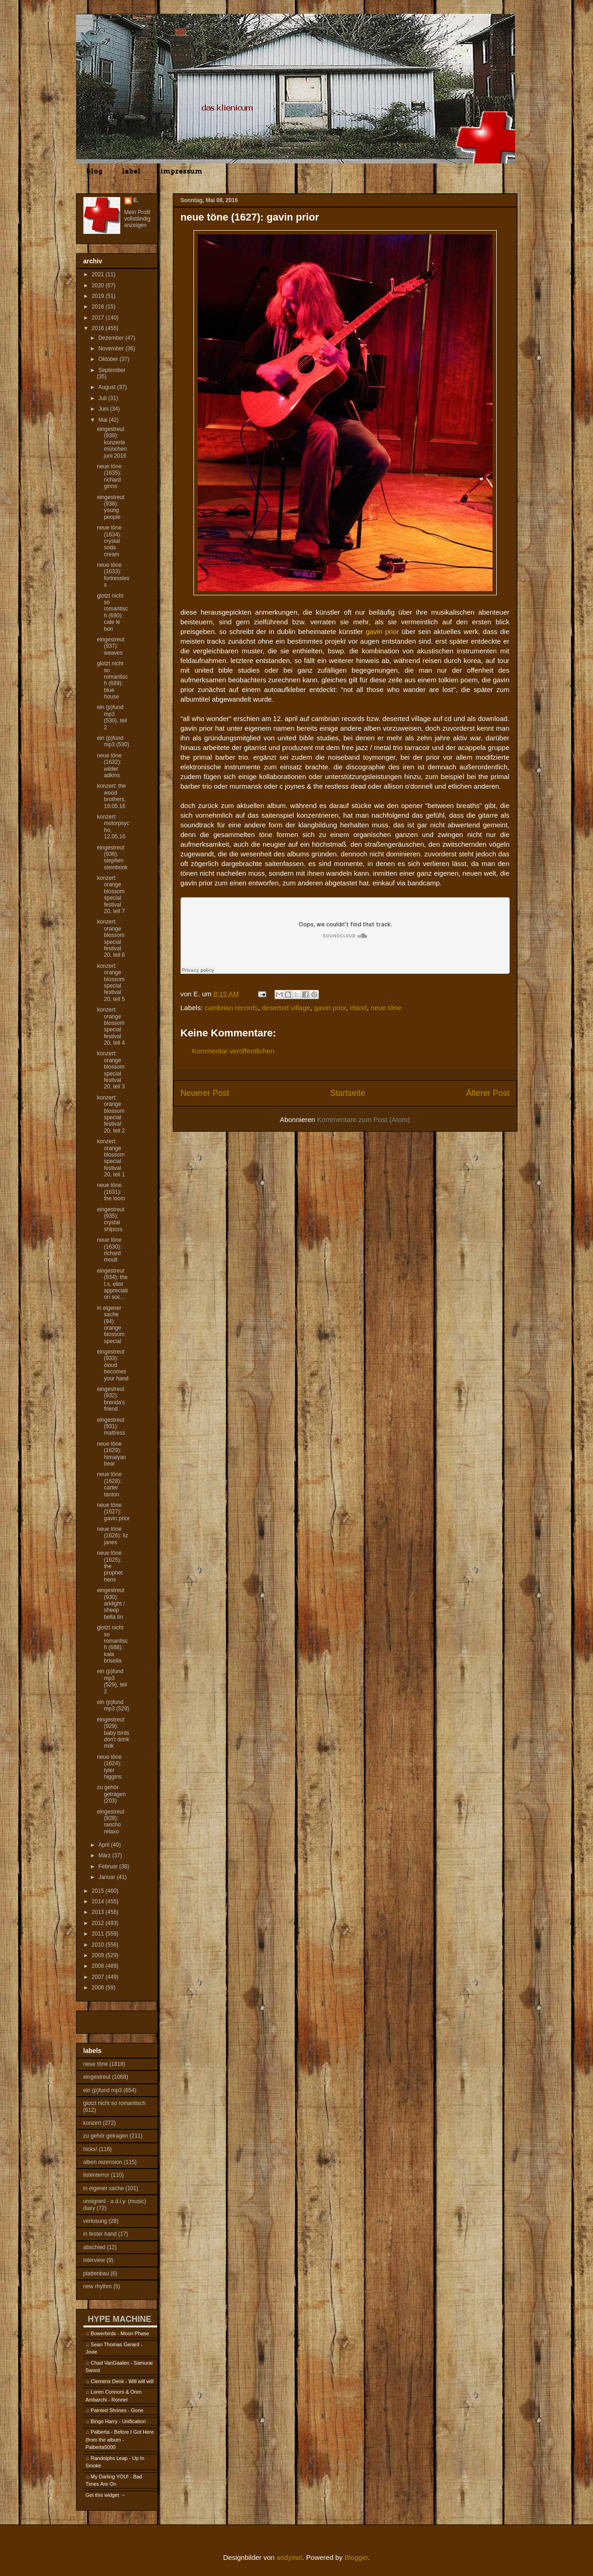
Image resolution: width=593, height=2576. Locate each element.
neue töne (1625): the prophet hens (110, 1566)
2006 (99, 1987)
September (111, 370)
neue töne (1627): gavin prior (113, 1512)
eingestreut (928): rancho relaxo (110, 1821)
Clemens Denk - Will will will (122, 2381)
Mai (103, 420)
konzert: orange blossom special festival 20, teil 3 (110, 1070)
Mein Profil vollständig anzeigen (137, 218)
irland (358, 1008)
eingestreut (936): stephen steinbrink (112, 857)
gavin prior (330, 1008)
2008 (99, 1966)
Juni (104, 409)
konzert (92, 2123)
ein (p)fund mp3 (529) (113, 1705)
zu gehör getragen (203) (111, 1794)
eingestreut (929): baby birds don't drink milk (113, 1733)
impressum (181, 171)
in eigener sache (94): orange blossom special (110, 1324)
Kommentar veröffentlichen (233, 1051)
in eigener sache (103, 2188)
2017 (99, 317)
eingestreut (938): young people (110, 507)
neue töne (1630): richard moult (109, 1250)
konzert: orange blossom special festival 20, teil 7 (110, 894)
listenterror (96, 2175)
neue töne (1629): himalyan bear (111, 1454)
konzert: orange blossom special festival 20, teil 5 (110, 982)
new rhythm (97, 2286)
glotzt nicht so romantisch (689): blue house (112, 680)
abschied (94, 2247)
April (104, 1845)
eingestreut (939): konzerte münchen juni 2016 (111, 442)
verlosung (95, 2221)
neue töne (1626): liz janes (112, 1536)
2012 (99, 1923)
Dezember (111, 338)
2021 (99, 274)
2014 (99, 1901)
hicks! (90, 2149)
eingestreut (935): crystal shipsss (110, 1219)
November (111, 348)
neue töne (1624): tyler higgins (109, 1767)
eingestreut (97, 2077)
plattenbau (96, 2273)
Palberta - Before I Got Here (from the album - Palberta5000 (120, 2439)
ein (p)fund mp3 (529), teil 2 (112, 1681)
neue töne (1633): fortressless (113, 575)
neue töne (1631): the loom (111, 1192)
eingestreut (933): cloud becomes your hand (112, 1365)
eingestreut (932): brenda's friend (111, 1399)
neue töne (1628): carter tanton (109, 1484)
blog (94, 171)
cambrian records (231, 1008)
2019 (99, 296)
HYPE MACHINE (120, 2318)
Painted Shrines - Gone (117, 2410)
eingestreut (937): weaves (110, 646)
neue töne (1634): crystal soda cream (109, 541)
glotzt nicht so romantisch (114, 2103)
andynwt (289, 2557)
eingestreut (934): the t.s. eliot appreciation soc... (112, 1284)
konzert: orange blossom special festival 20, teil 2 (110, 1114)
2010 (99, 1945)
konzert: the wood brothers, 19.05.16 (111, 796)
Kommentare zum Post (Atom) (363, 1119)
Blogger (356, 2557)
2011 (99, 1934)
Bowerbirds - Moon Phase (120, 2333)
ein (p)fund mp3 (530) (113, 741)
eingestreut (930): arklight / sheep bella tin (110, 1603)
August (107, 387)
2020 (99, 285)
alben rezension (103, 2162)
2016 (99, 328)
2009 (99, 1955)
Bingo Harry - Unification (118, 2421)
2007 (99, 1977)
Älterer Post (487, 1093)
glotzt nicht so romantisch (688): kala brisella (112, 1644)
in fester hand (100, 2234)
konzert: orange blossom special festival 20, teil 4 (110, 1026)
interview (94, 2260)
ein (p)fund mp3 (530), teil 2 (112, 717)
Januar (107, 1877)
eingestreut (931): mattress (111, 1426)
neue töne (385, 1008)
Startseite (347, 1093)
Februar (108, 1866)
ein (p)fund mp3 (102, 2090)
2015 (99, 1891)
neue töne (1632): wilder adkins (109, 765)
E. (136, 200)
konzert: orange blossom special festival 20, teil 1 (110, 1158)
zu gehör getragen (105, 2136)
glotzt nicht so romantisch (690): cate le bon (112, 612)
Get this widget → (106, 2495)
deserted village (286, 1008)
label (131, 171)
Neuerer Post (205, 1093)
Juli (103, 398)
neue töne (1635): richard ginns (109, 476)
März (105, 1855)
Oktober (108, 359)
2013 (99, 1912)
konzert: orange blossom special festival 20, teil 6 (110, 938)
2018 (99, 306)
